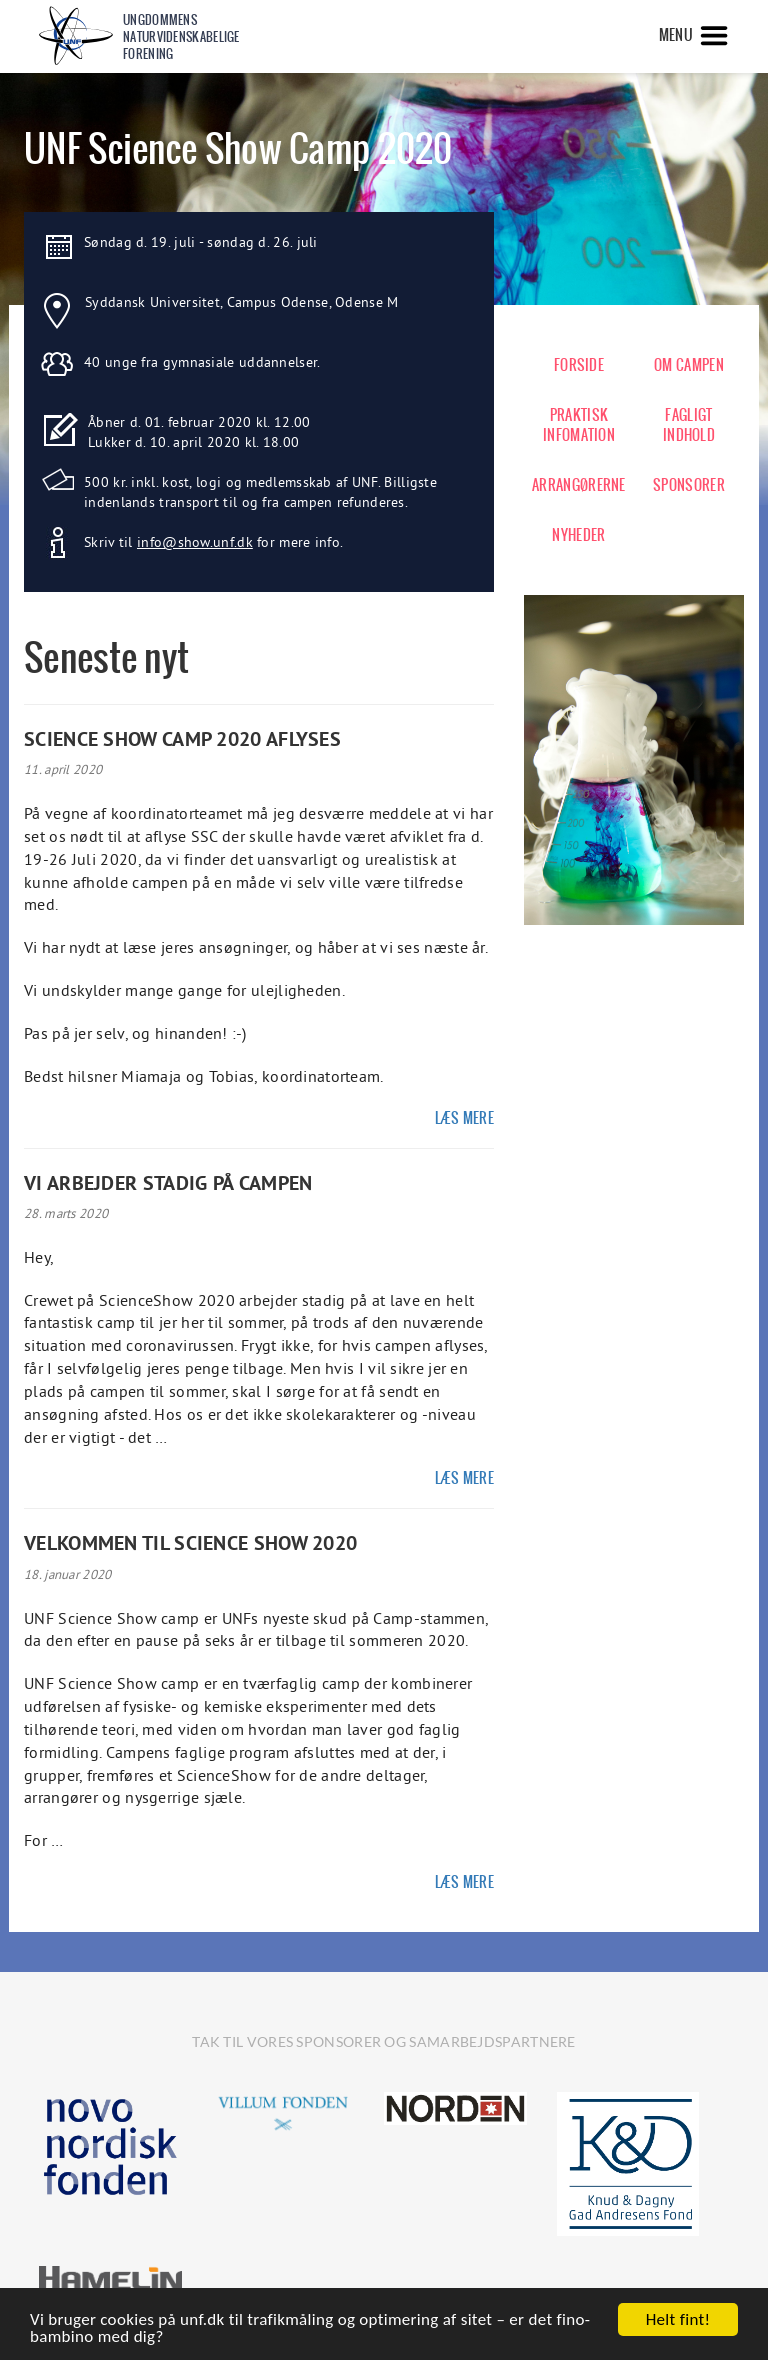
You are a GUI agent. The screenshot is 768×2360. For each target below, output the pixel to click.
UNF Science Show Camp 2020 (238, 148)
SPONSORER (689, 485)
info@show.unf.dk (195, 542)
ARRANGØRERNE (579, 485)
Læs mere (464, 1118)
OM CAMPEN (689, 365)
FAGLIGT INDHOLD (689, 425)
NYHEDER (578, 535)
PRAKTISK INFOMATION (579, 425)
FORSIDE (579, 365)
